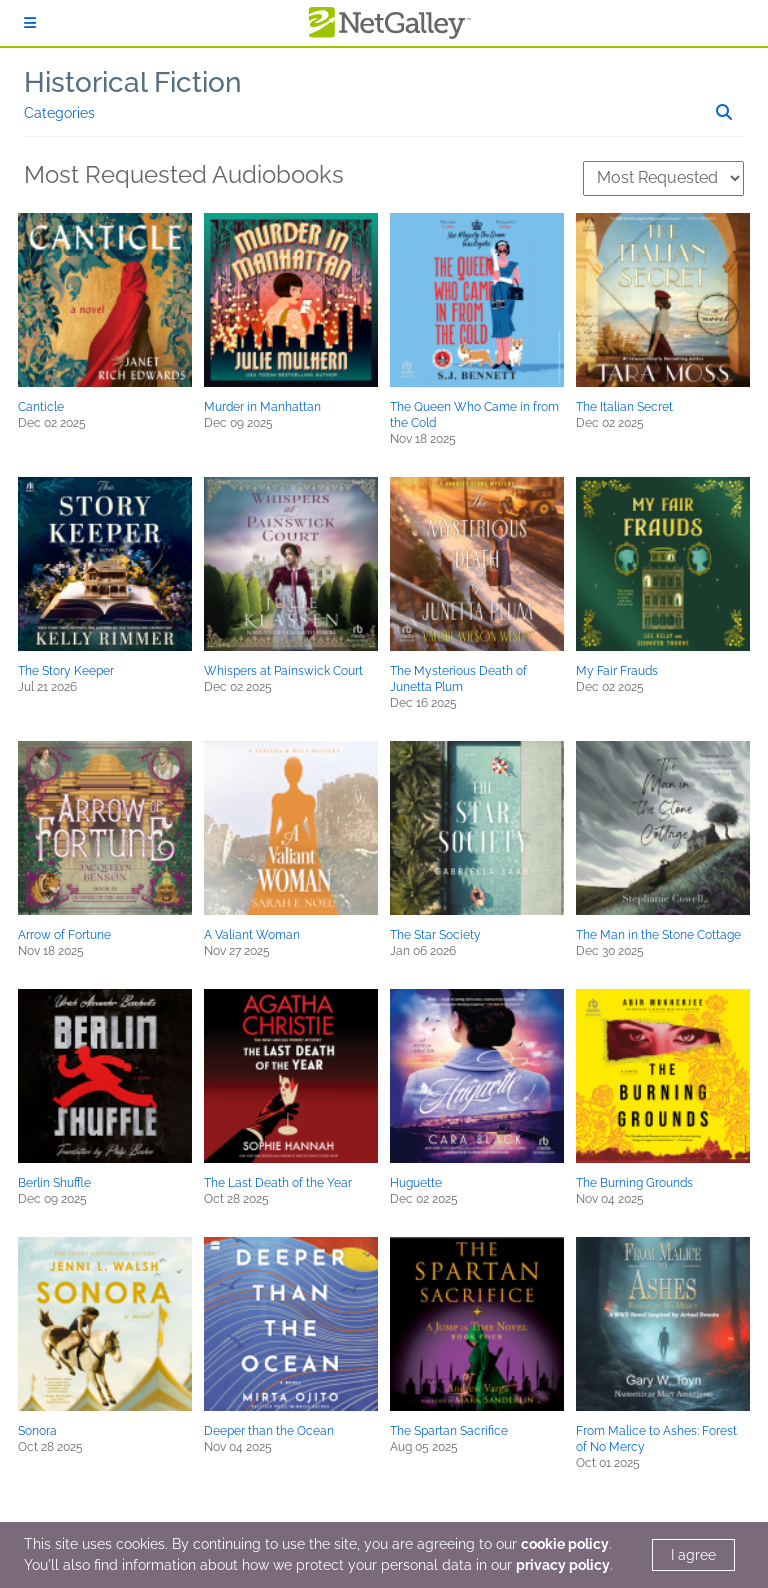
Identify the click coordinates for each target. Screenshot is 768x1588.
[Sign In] (30, 23)
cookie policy (565, 1544)
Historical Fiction (133, 82)
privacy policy (563, 1565)
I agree (693, 1555)
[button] (105, 300)
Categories (59, 113)
